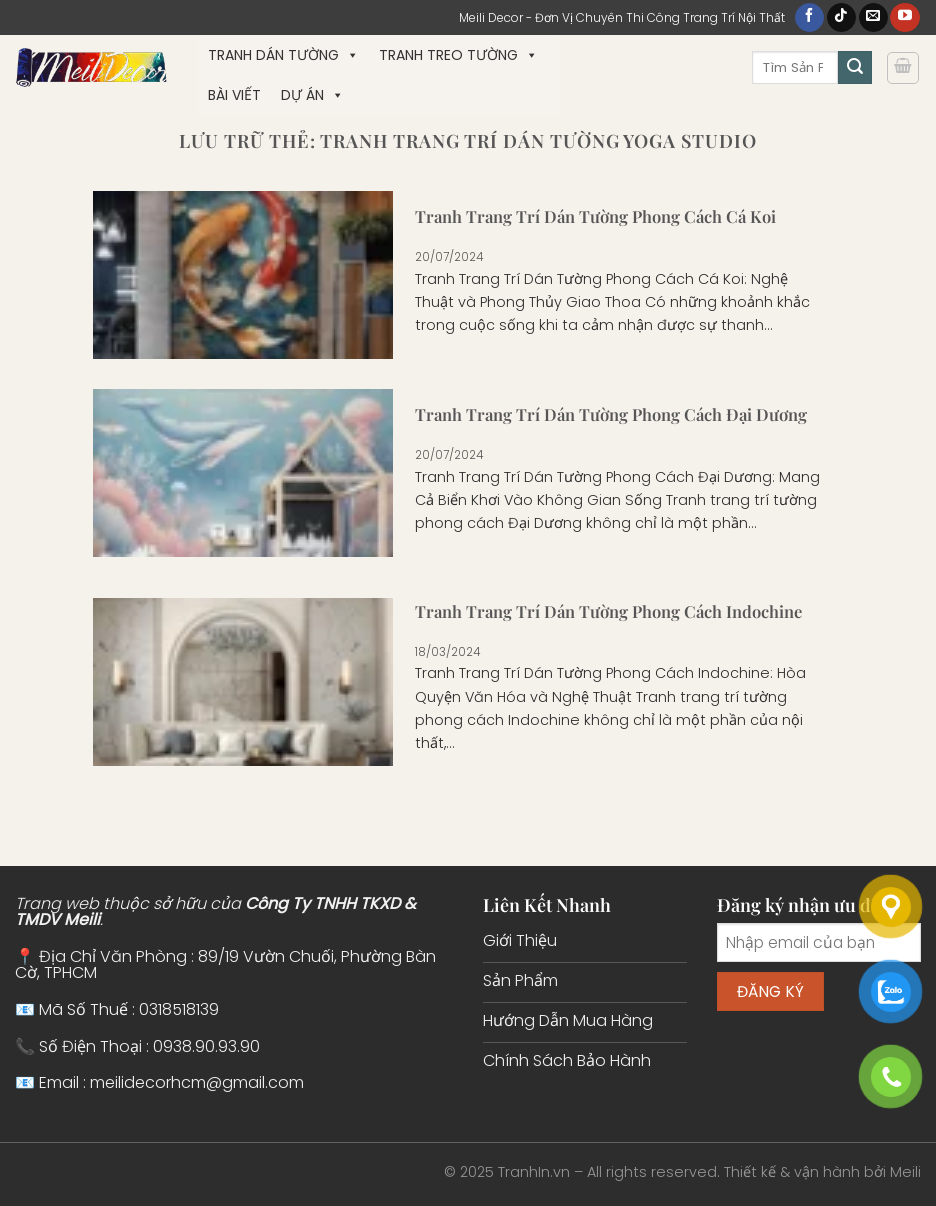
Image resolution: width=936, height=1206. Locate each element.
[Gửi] (855, 68)
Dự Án (312, 95)
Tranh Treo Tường (458, 55)
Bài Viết (234, 95)
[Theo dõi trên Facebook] (809, 18)
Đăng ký (771, 991)
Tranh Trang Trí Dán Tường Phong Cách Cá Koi (595, 216)
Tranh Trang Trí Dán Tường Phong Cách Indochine (608, 611)
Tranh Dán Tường (283, 55)
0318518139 (179, 1009)
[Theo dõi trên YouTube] (904, 18)
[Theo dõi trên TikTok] (841, 18)
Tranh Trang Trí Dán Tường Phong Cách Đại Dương (611, 414)
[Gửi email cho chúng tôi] (873, 18)
